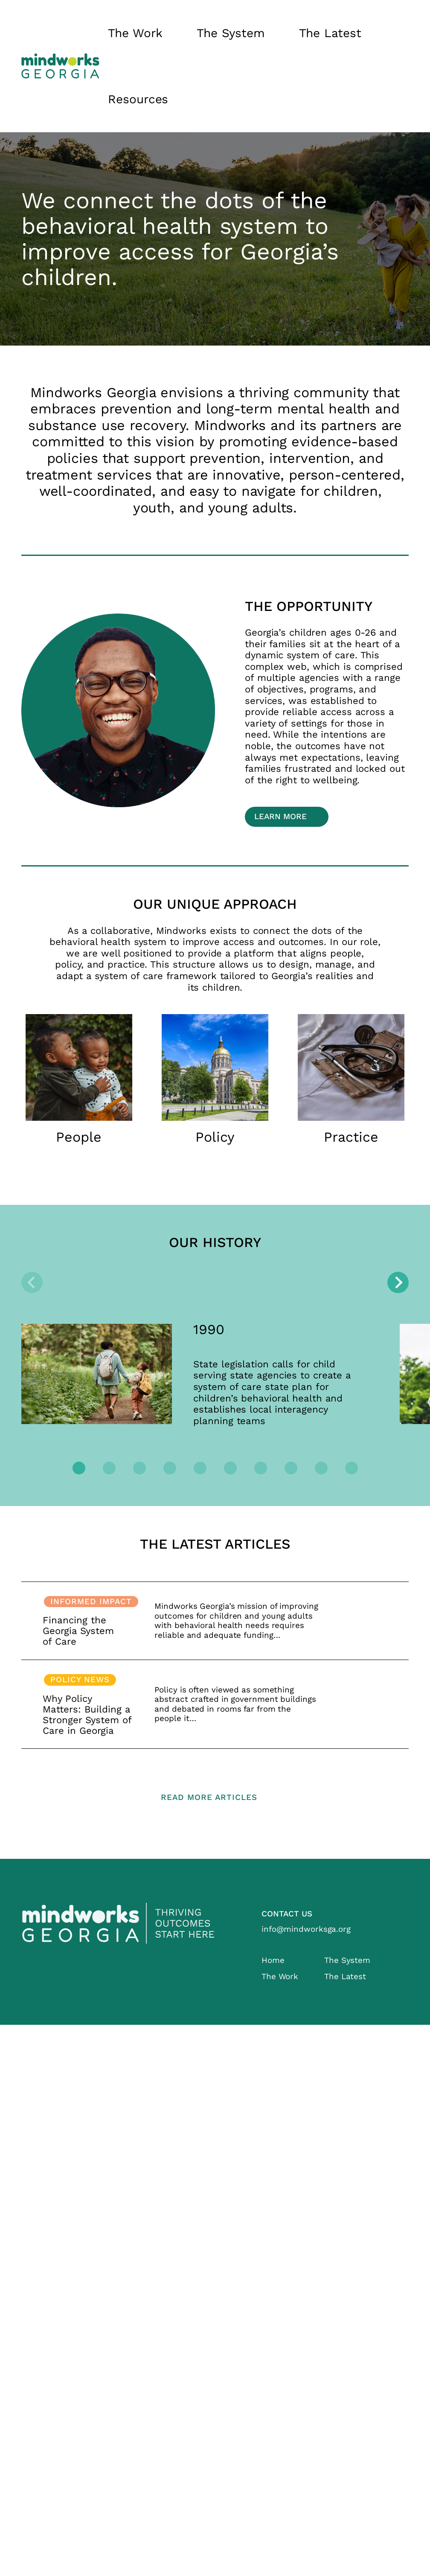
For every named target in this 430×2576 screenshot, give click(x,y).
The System (230, 33)
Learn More (280, 816)
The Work (135, 33)
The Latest (330, 33)
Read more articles (209, 1797)
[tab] (79, 1468)
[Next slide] (398, 1282)
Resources (138, 99)
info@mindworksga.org (306, 1929)
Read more (215, 1621)
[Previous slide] (32, 1282)
